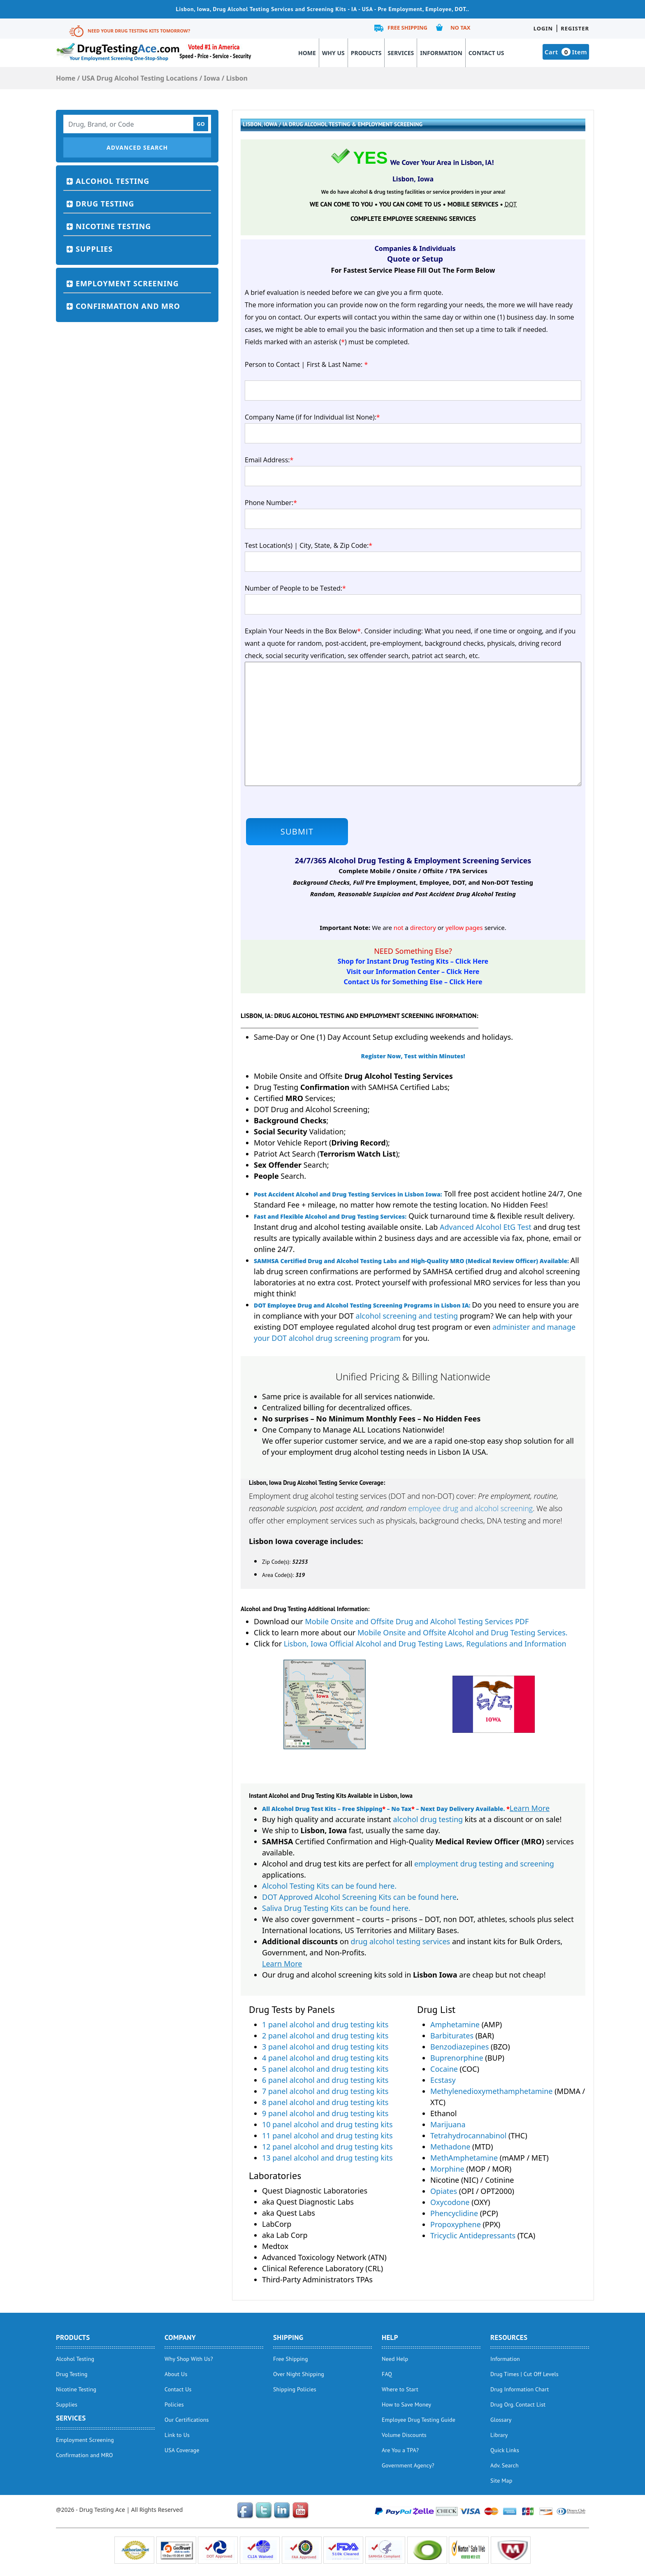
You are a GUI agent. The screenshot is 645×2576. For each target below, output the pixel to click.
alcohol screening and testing (407, 1316)
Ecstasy (443, 2080)
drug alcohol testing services (400, 1941)
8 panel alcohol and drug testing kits (325, 2102)
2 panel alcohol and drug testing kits (325, 2035)
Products (366, 53)
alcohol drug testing (428, 1819)
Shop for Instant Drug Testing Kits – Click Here (413, 961)
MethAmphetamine (464, 2158)
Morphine (447, 2169)
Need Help (395, 2359)
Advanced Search (137, 147)
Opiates (443, 2191)
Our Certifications (187, 2419)
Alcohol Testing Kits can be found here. (329, 1886)
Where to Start (400, 2389)
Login (543, 28)
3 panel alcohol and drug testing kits (325, 2047)
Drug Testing (105, 204)
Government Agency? (408, 2465)
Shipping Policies (294, 2389)
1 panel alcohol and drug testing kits (325, 2024)
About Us (176, 2374)
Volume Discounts (404, 2435)
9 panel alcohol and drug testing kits (325, 2113)
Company (180, 2337)
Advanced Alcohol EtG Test (485, 1227)
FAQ (387, 2374)
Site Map (501, 2480)
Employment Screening (127, 283)
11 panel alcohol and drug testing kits (327, 2135)
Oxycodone (450, 2202)
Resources (508, 2337)
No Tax (460, 27)
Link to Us (177, 2435)
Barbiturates (451, 2035)
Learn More (530, 1808)
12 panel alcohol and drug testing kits (327, 2147)
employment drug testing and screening (484, 1864)
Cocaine (444, 2069)
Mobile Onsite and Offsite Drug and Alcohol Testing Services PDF (417, 1621)
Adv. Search (504, 2465)
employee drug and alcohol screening (470, 1508)
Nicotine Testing (113, 226)
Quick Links (504, 2450)
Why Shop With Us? (189, 2359)
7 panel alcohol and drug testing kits (325, 2091)
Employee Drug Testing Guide (418, 2419)
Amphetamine (455, 2024)
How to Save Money (406, 2404)
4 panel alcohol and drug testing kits (325, 2058)
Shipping (288, 2337)
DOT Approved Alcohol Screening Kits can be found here (359, 1897)
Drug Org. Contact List (517, 2404)
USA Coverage (182, 2450)
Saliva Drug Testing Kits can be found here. (336, 1908)
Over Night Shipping (298, 2374)
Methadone (450, 2147)
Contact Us (486, 53)
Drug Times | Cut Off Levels (524, 2374)
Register (575, 28)
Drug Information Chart (519, 2389)
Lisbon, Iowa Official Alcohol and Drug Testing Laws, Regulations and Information (425, 1644)
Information (441, 53)
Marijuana (448, 2124)
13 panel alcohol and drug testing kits (327, 2158)
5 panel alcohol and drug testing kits (325, 2069)
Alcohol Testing (112, 181)
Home (307, 53)
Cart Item (566, 52)
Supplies (94, 249)
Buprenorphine (456, 2058)
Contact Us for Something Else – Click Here (412, 981)
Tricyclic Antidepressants (472, 2235)
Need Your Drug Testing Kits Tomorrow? (139, 31)
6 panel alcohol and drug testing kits (325, 2080)
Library (499, 2435)
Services (400, 53)
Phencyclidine (454, 2213)
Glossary (500, 2419)
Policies (174, 2404)
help (390, 2337)
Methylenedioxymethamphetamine (491, 2091)
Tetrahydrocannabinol (468, 2135)
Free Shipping (407, 27)
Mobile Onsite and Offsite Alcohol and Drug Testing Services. (462, 1632)
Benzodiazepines (459, 2047)
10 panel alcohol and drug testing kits (327, 2124)
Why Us (333, 53)
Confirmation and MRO (128, 306)
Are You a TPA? (400, 2450)
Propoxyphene (455, 2224)
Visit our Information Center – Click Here (413, 971)
